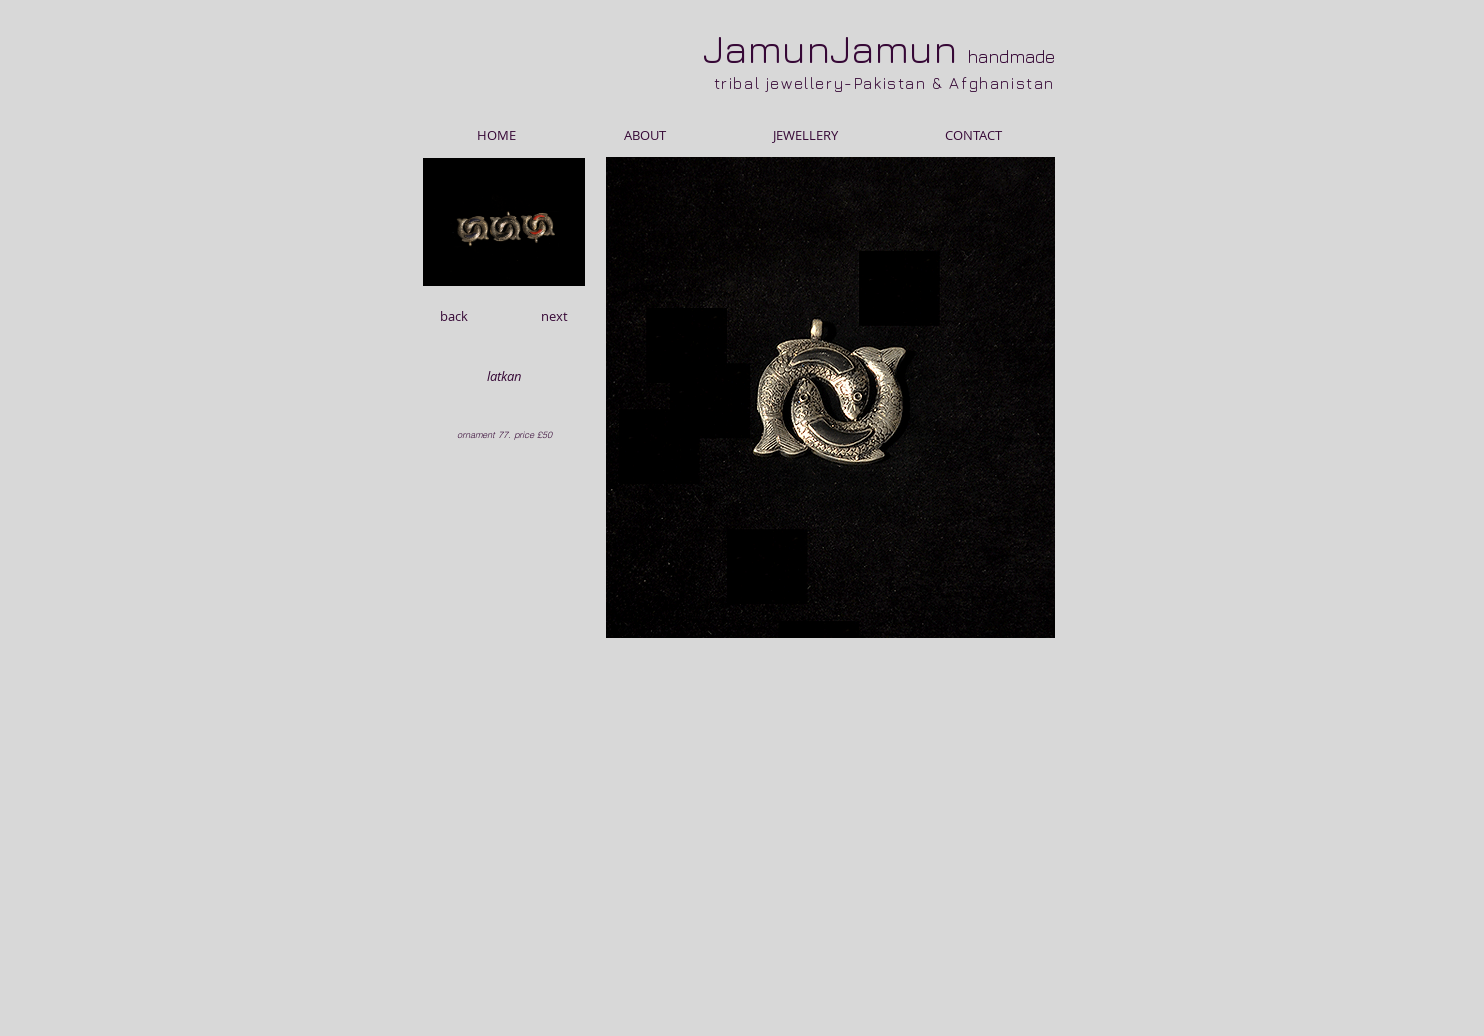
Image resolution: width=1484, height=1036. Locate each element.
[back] (453, 316)
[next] (554, 316)
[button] (504, 376)
